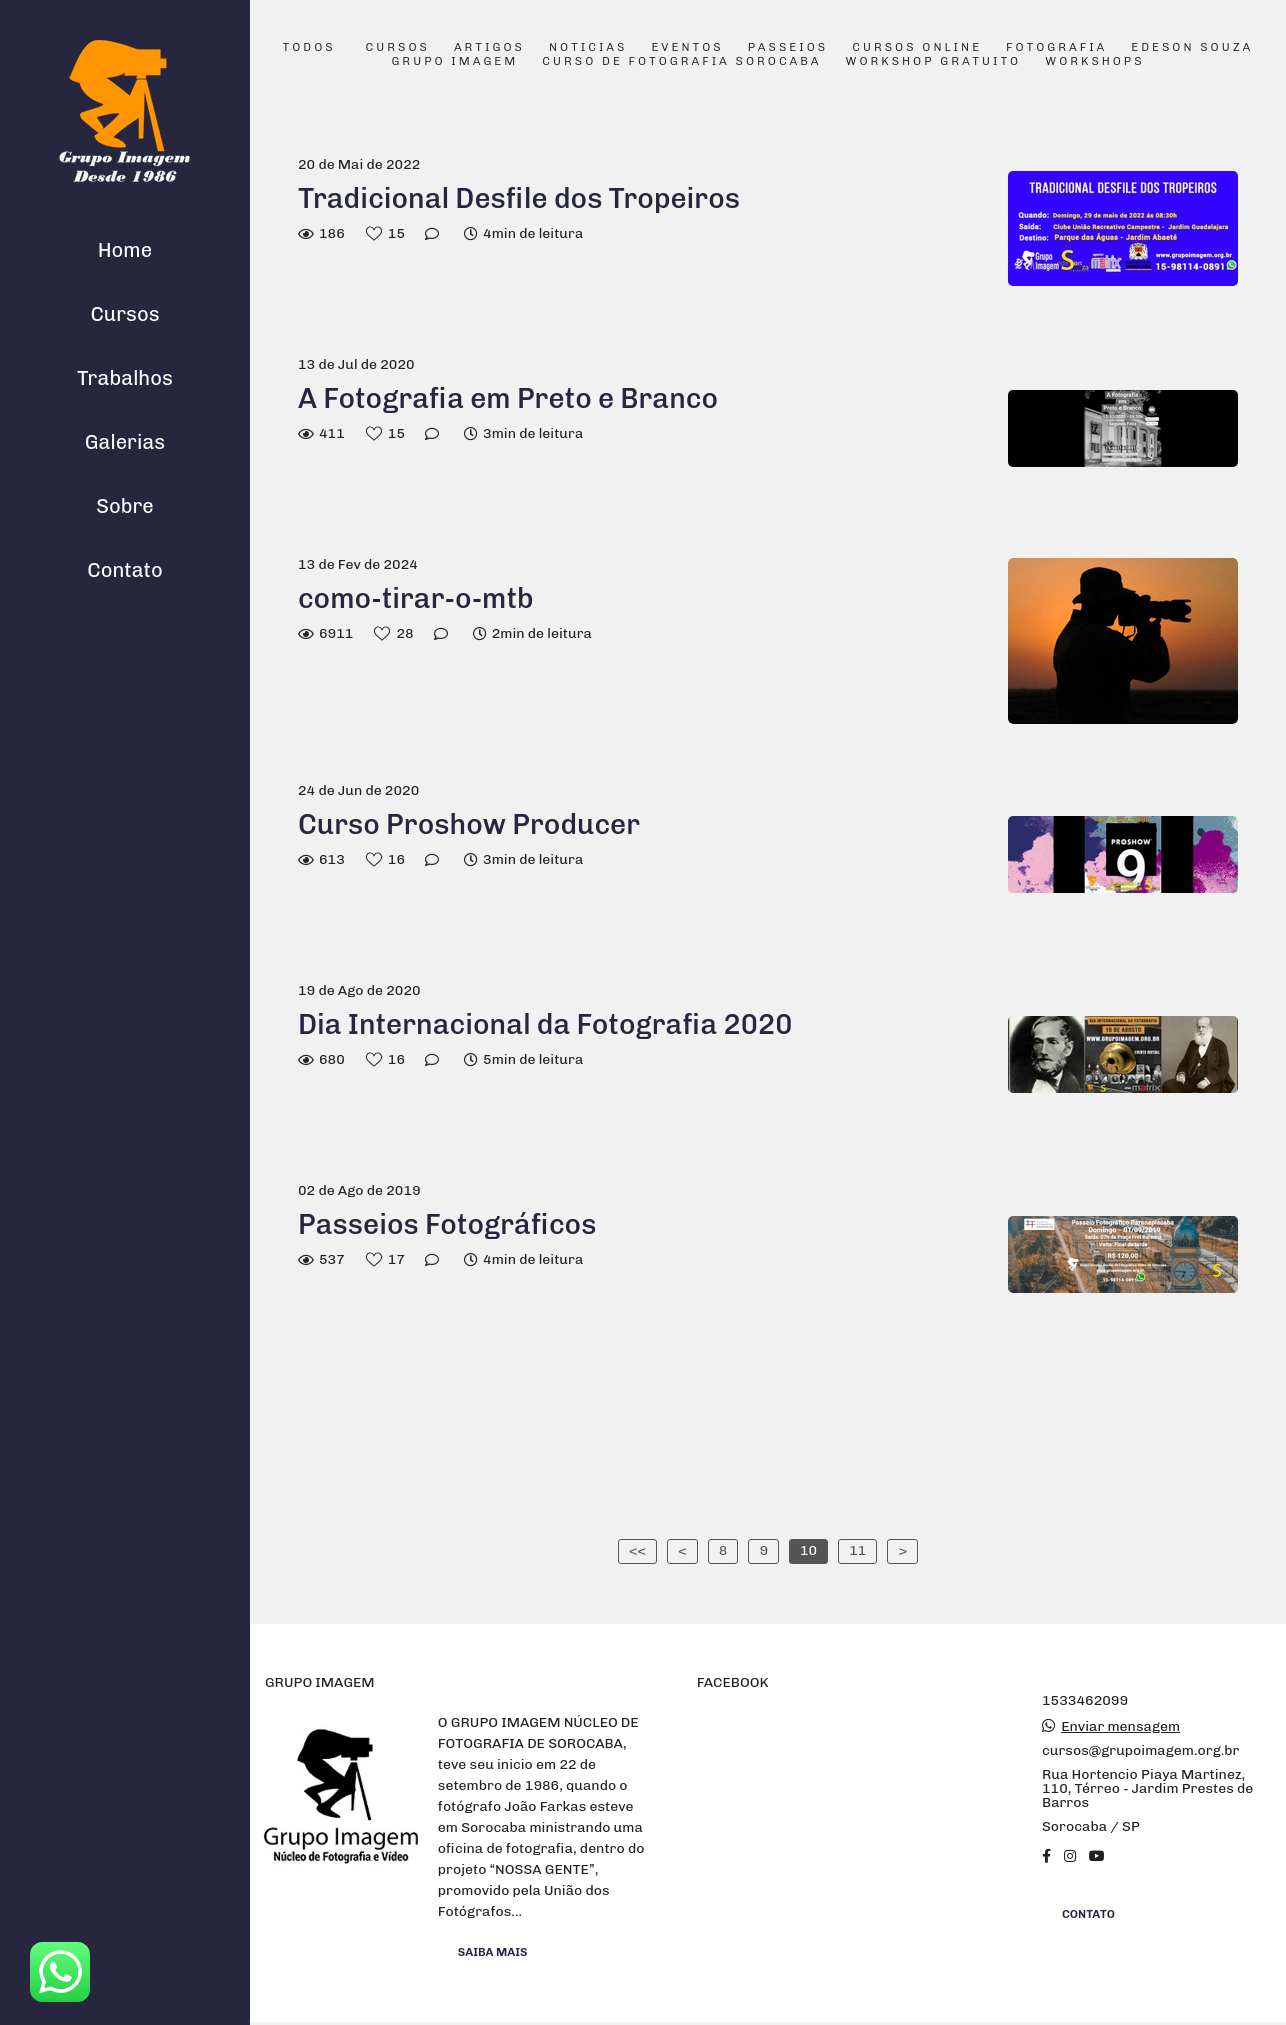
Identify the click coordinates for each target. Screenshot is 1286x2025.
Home (125, 250)
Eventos (687, 48)
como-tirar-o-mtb (416, 598)
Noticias (588, 48)
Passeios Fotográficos (447, 1224)
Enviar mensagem (1120, 1727)
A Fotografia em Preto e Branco (508, 398)
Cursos (124, 314)
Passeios (788, 48)
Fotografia (1056, 48)
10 (808, 1550)
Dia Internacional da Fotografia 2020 (545, 1024)
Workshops (1094, 62)
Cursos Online (917, 48)
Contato (125, 570)
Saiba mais (493, 1952)
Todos (309, 48)
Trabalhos (125, 378)
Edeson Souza (1192, 48)
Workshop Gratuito (933, 62)
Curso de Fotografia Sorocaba (681, 62)
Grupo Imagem (454, 62)
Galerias (125, 442)
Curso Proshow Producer (469, 824)
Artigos (489, 48)
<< (637, 1550)
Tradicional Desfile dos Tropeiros (519, 198)
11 (857, 1550)
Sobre (125, 506)
